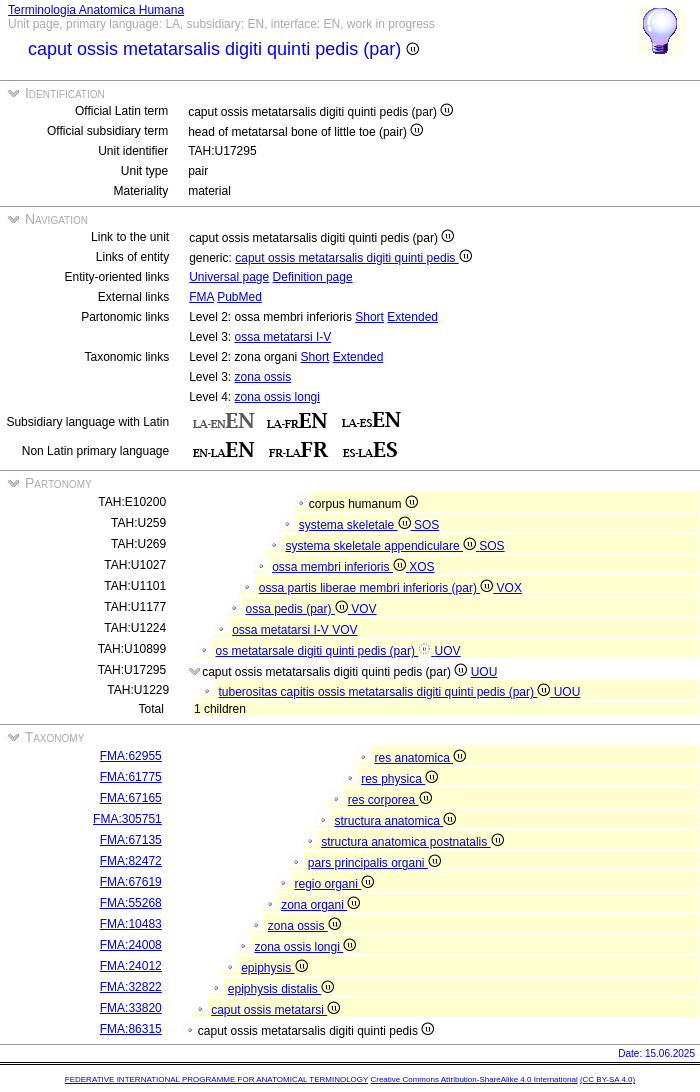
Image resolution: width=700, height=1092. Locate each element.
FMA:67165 (131, 798)
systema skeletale (356, 525)
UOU (484, 672)
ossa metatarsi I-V (283, 337)
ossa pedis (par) (299, 609)
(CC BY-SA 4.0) (607, 1079)
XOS (421, 567)
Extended (412, 317)
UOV (448, 651)
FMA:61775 (131, 777)
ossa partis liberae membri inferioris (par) (378, 588)
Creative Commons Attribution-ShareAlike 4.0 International (473, 1079)
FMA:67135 (131, 840)
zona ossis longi (277, 397)
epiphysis (274, 968)
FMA (201, 297)
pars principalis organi (374, 863)
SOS (426, 525)
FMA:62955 (131, 756)
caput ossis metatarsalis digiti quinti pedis (353, 258)
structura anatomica (395, 821)
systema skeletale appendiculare (383, 546)
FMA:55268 (131, 903)
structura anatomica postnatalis (412, 842)
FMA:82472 (131, 861)
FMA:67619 (131, 882)
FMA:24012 (131, 966)
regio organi (334, 884)
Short (369, 317)
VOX (509, 588)
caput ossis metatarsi (275, 1010)
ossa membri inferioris (340, 567)
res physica (399, 779)
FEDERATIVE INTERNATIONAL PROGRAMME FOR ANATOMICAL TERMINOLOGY (216, 1079)
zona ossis (263, 377)
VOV (363, 609)
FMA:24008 (131, 945)
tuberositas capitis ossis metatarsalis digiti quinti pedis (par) (386, 692)
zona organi (320, 905)
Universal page (229, 277)
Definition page (313, 277)
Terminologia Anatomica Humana (96, 10)
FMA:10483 (131, 924)
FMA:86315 (131, 1029)
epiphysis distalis (281, 989)
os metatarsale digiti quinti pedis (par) (325, 651)
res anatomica (420, 758)
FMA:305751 (127, 819)
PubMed (239, 297)
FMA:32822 (131, 987)
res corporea (390, 800)
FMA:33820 (131, 1008)
